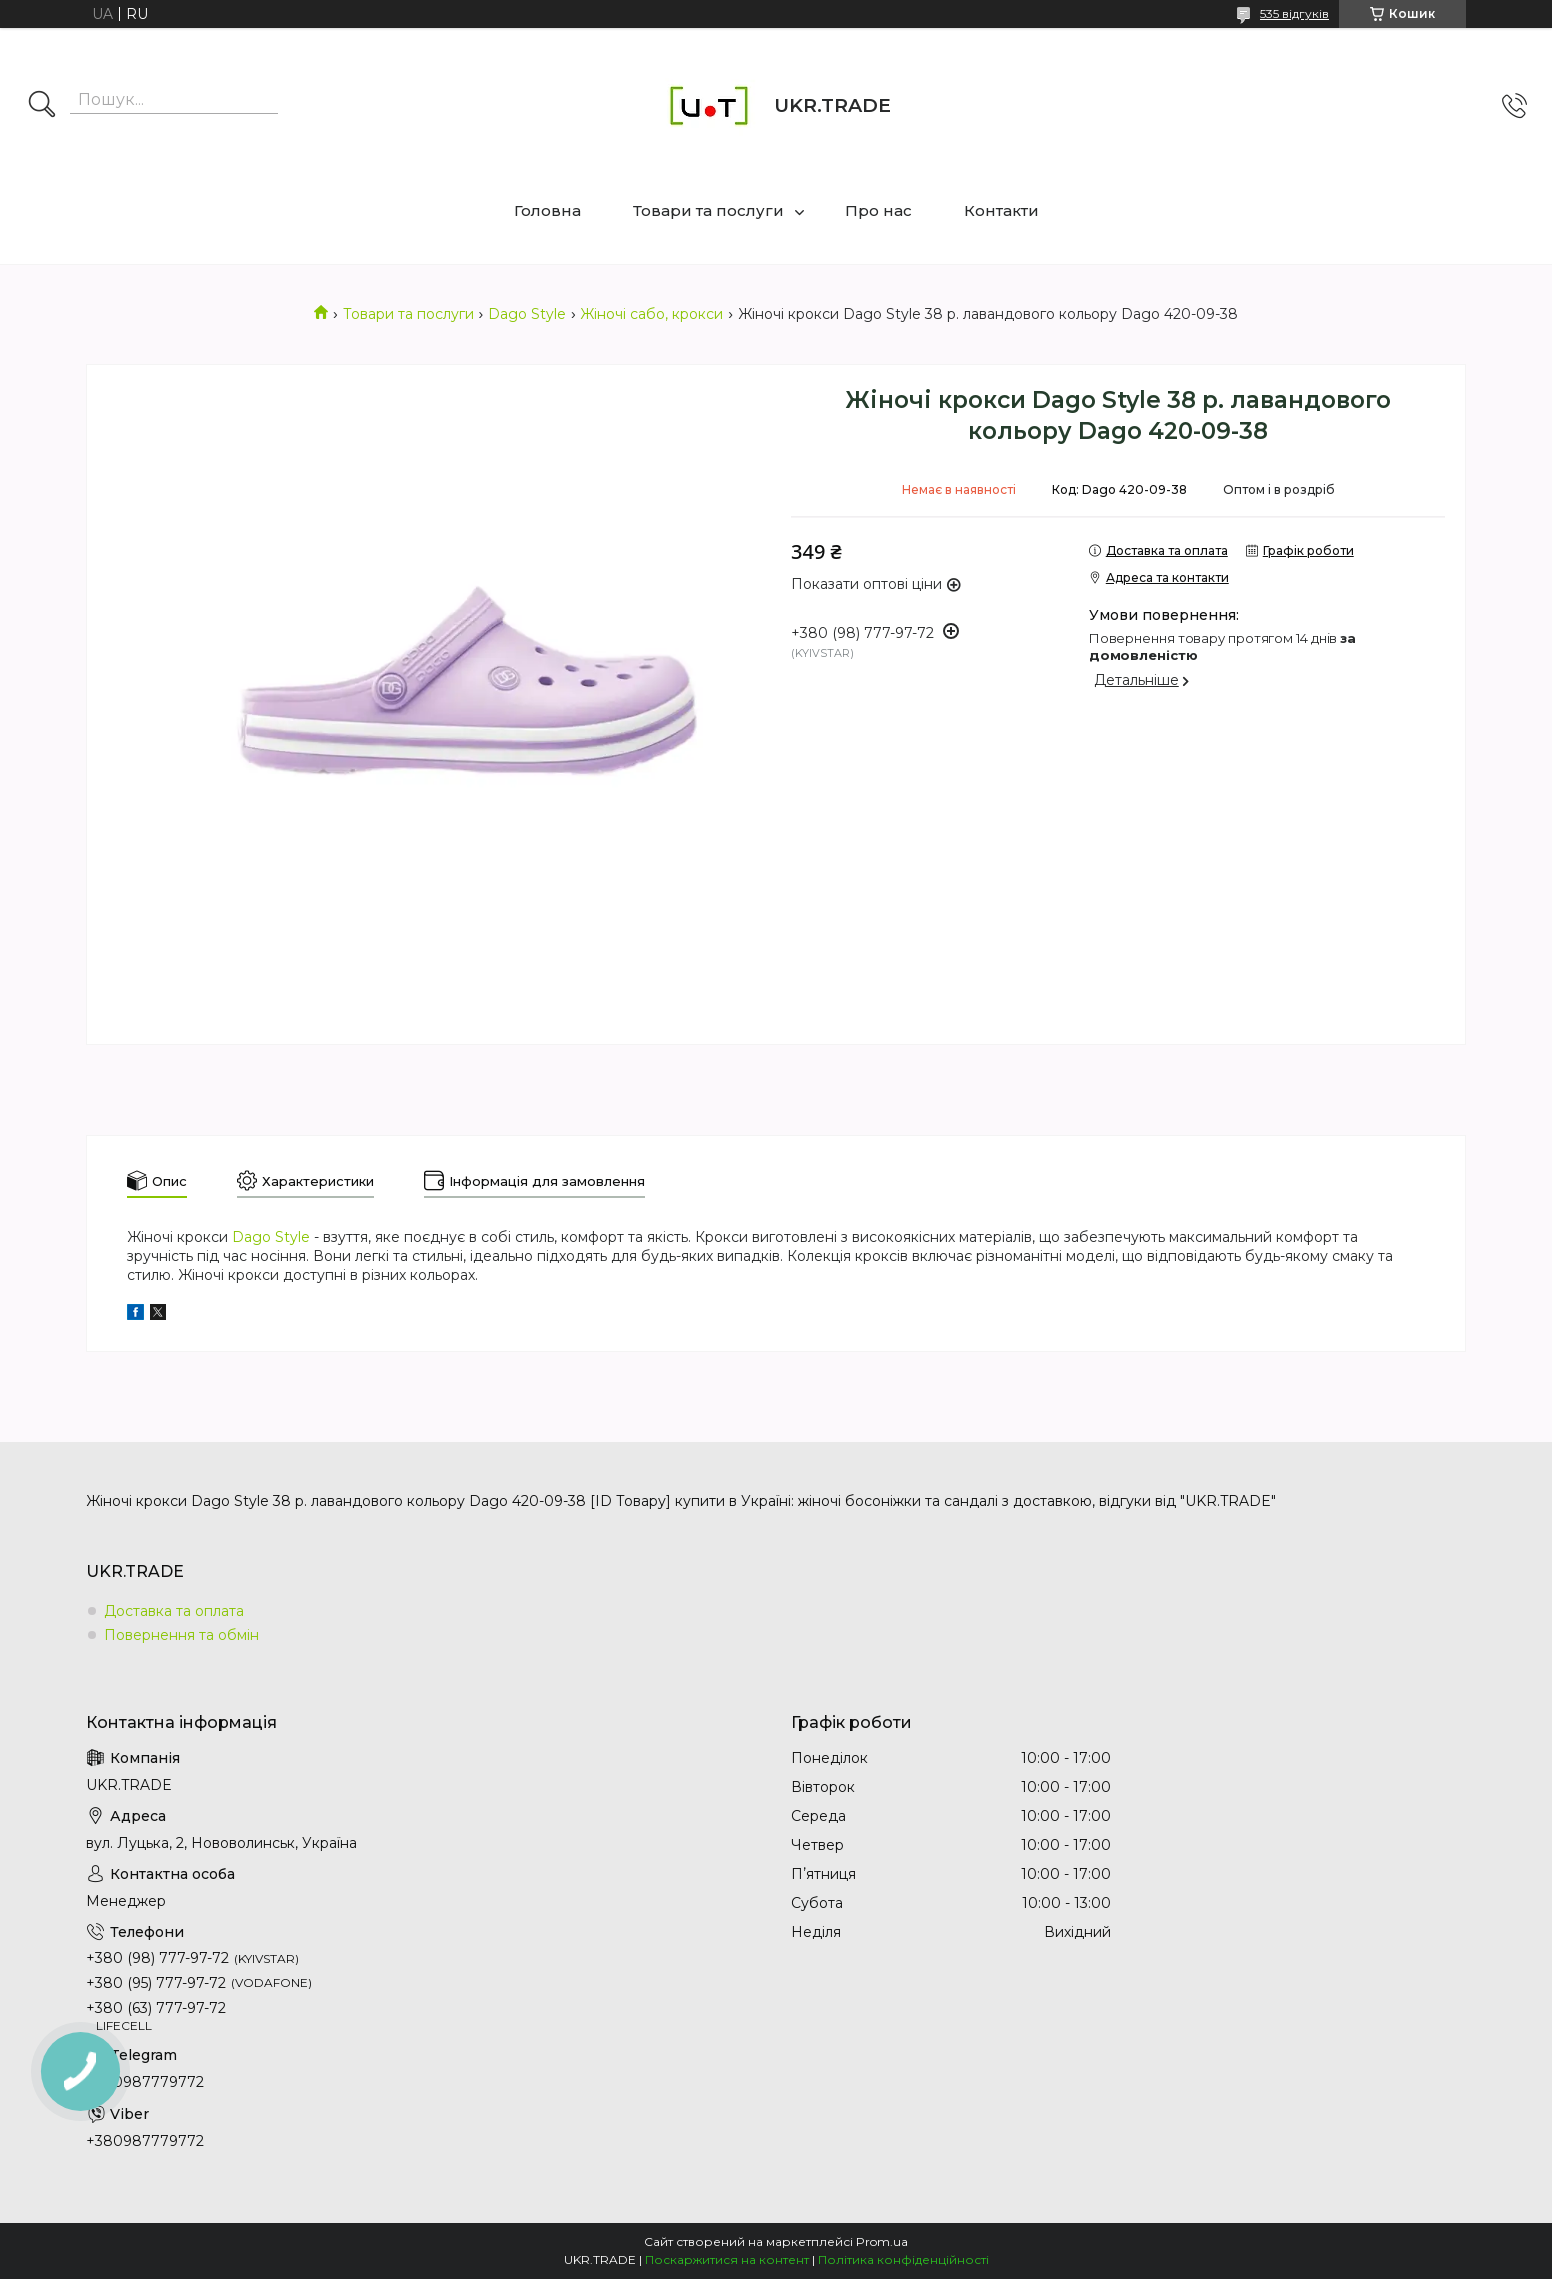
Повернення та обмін (181, 1635)
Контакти (1001, 210)
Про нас (878, 210)
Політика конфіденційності (903, 2259)
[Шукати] (42, 106)
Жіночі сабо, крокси (651, 314)
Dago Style (527, 314)
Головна (547, 210)
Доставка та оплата (174, 1611)
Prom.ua (882, 2241)
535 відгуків (1294, 13)
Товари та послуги (708, 210)
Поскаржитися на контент (727, 2259)
